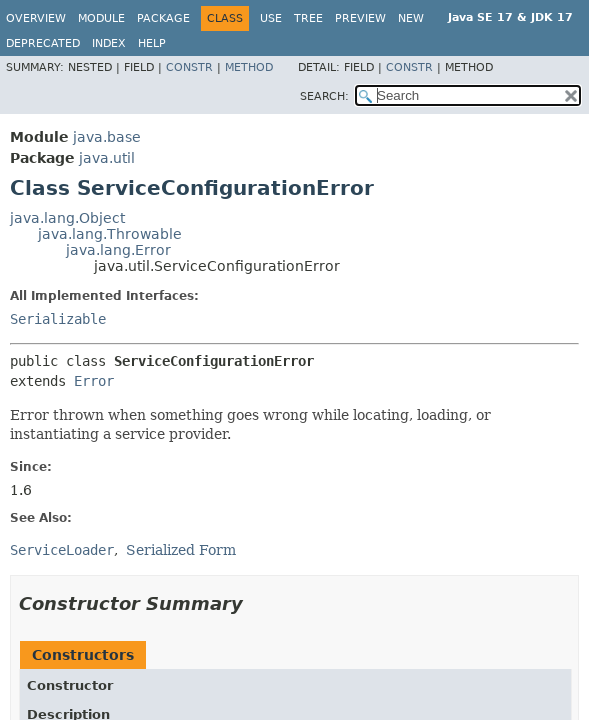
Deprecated (43, 43)
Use (271, 18)
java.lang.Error (118, 250)
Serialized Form (181, 550)
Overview (36, 18)
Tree (308, 18)
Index (109, 43)
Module (101, 18)
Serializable (58, 319)
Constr (189, 67)
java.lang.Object (67, 218)
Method (249, 67)
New (411, 18)
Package (163, 18)
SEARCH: (324, 96)
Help (152, 43)
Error (94, 381)
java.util (107, 158)
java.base (107, 137)
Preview (360, 18)
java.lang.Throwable (110, 234)
